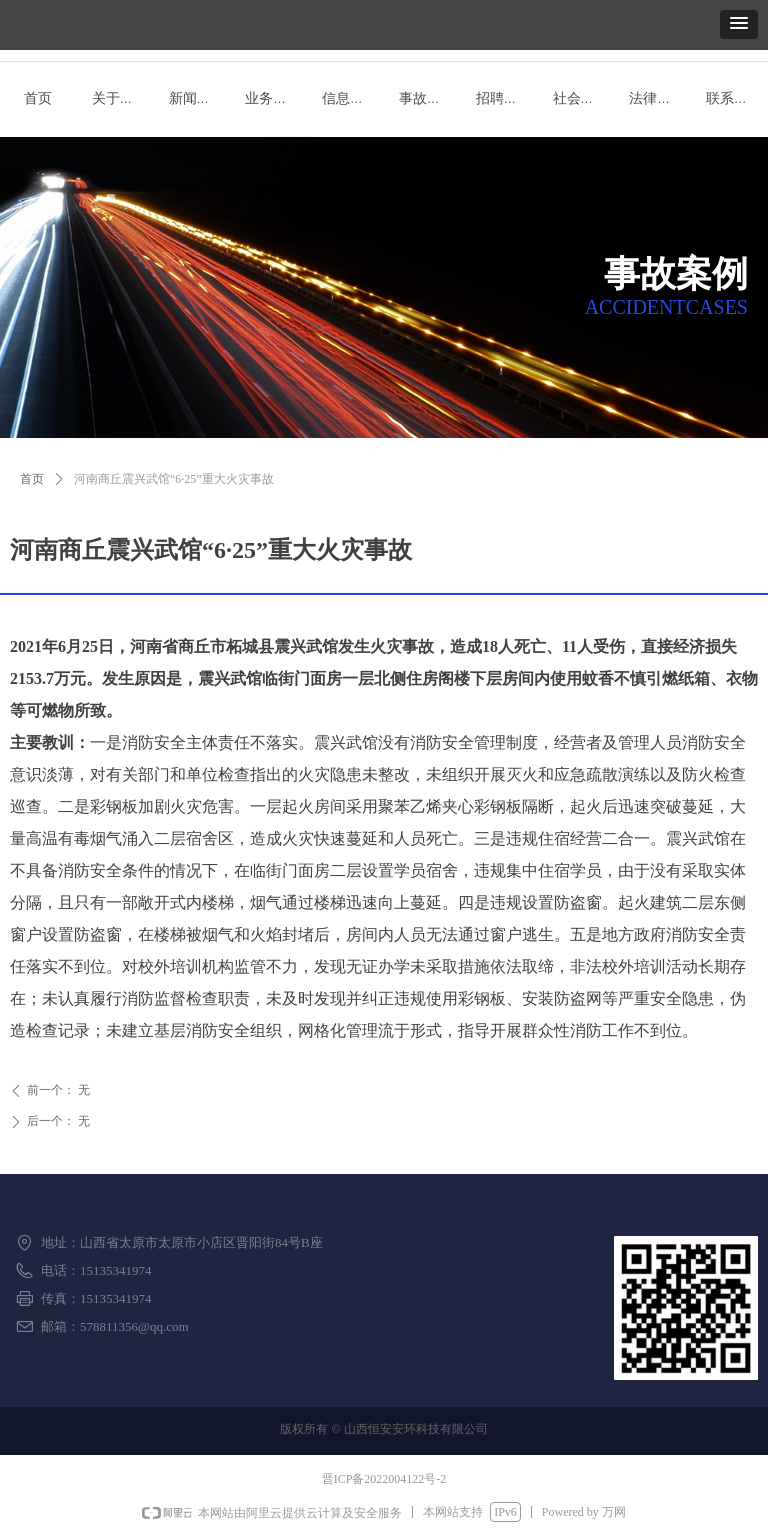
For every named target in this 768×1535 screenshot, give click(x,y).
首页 (32, 479)
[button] (739, 24)
